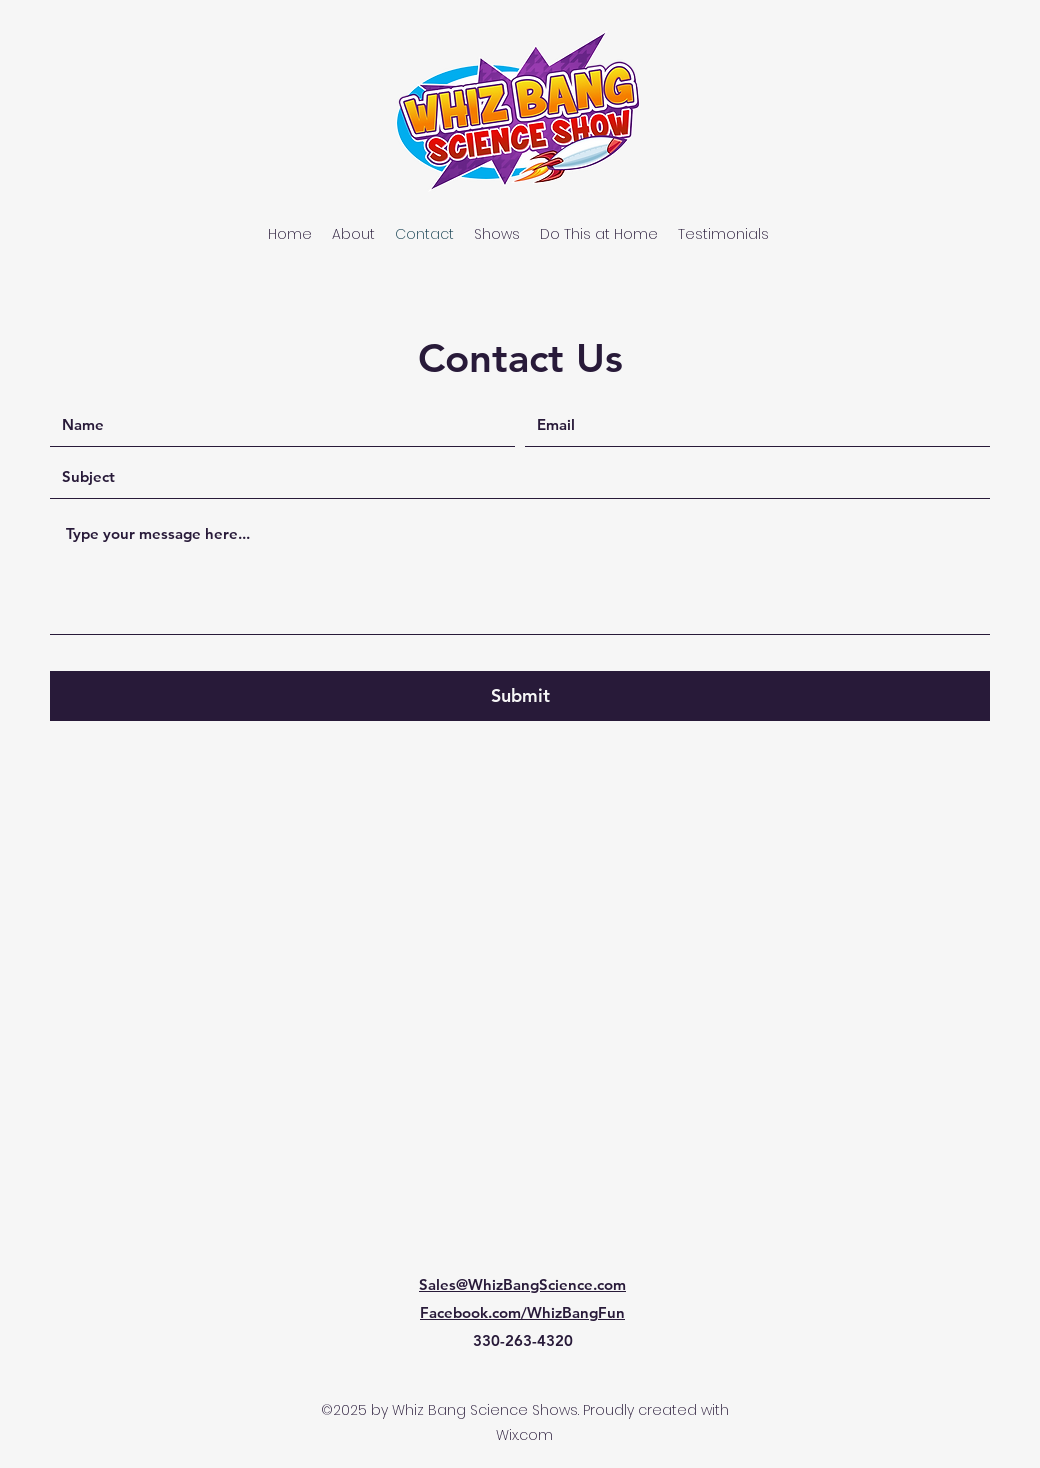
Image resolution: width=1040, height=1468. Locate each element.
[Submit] (520, 696)
